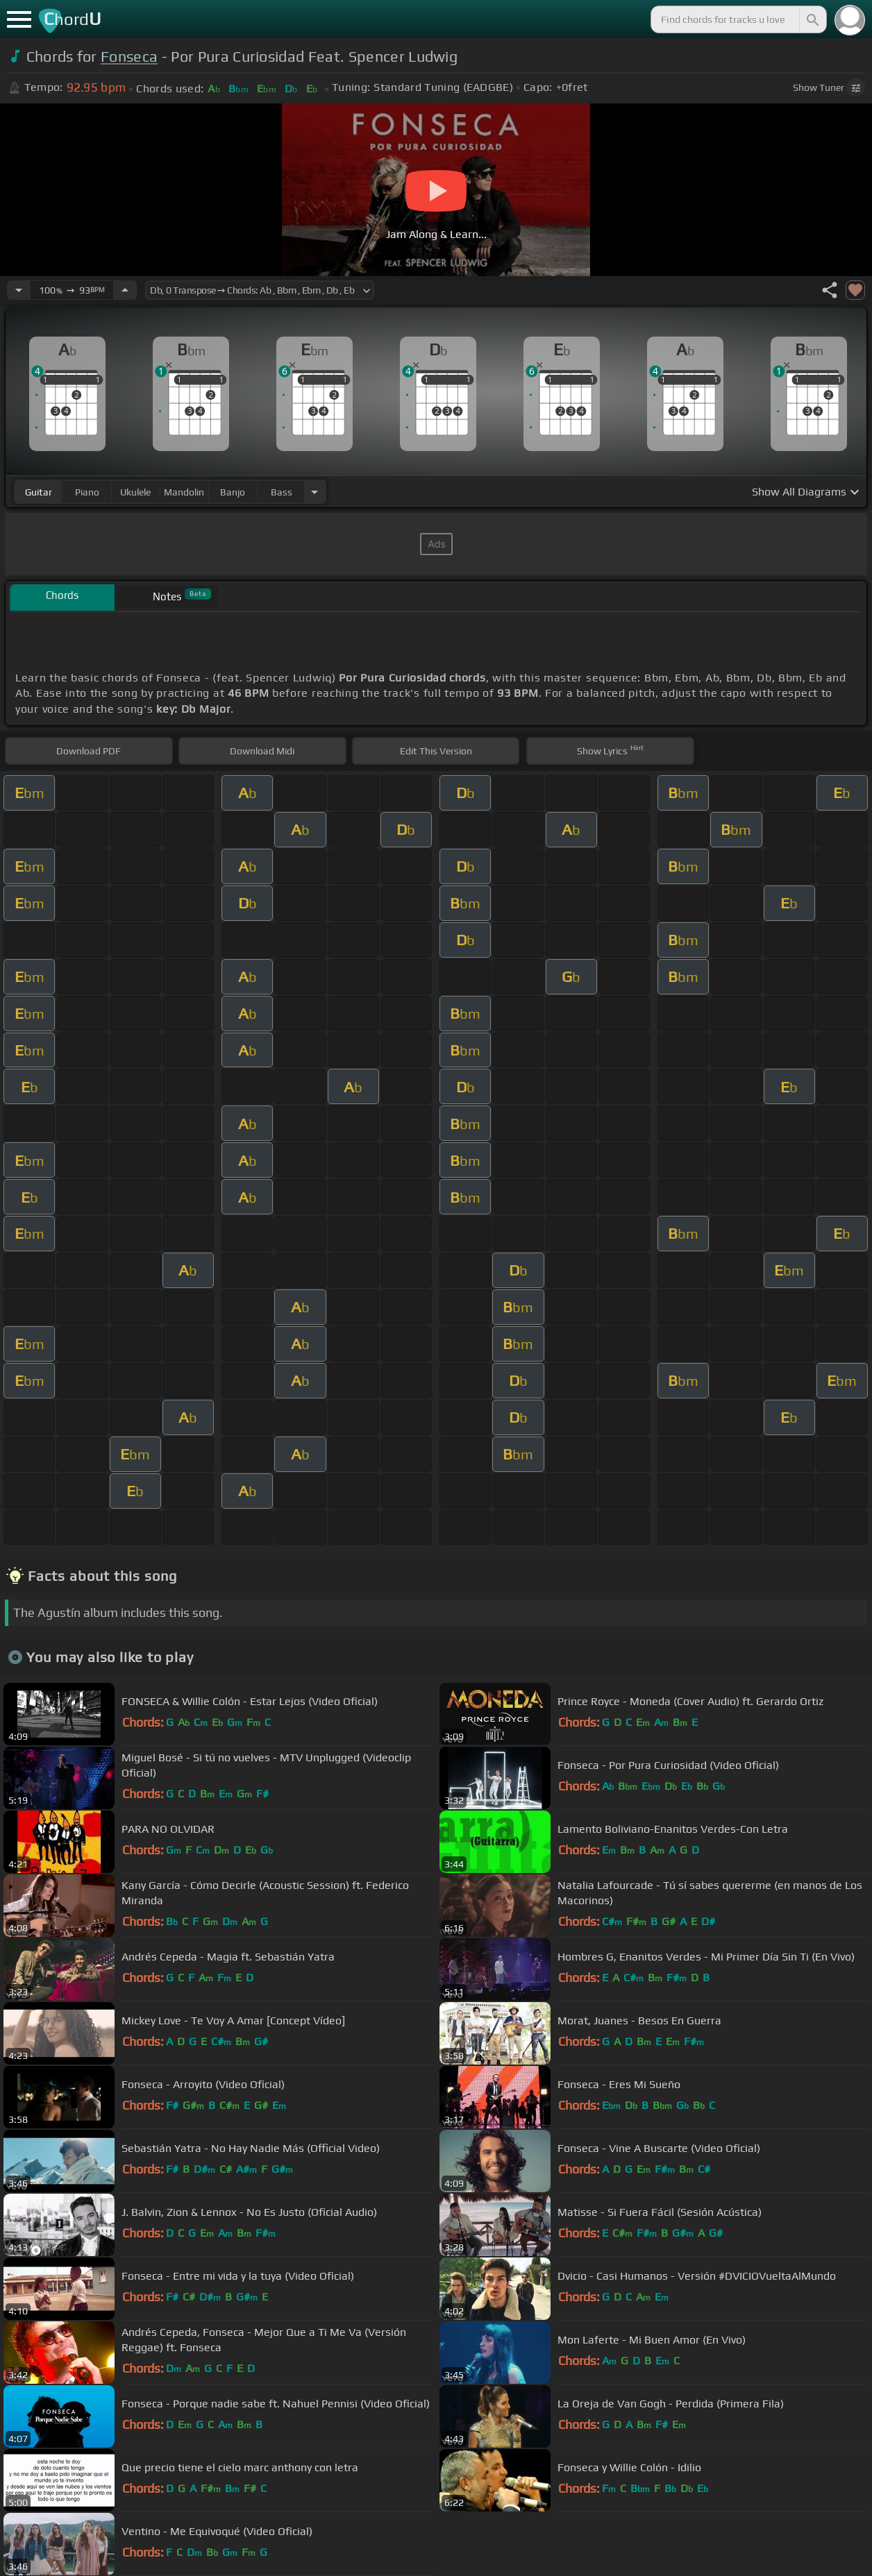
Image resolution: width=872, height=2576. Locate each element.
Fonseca (129, 56)
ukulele (135, 492)
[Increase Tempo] (125, 290)
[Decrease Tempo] (19, 290)
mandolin (184, 492)
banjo (232, 492)
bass (281, 492)
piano (87, 492)
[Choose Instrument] (314, 491)
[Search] (811, 19)
